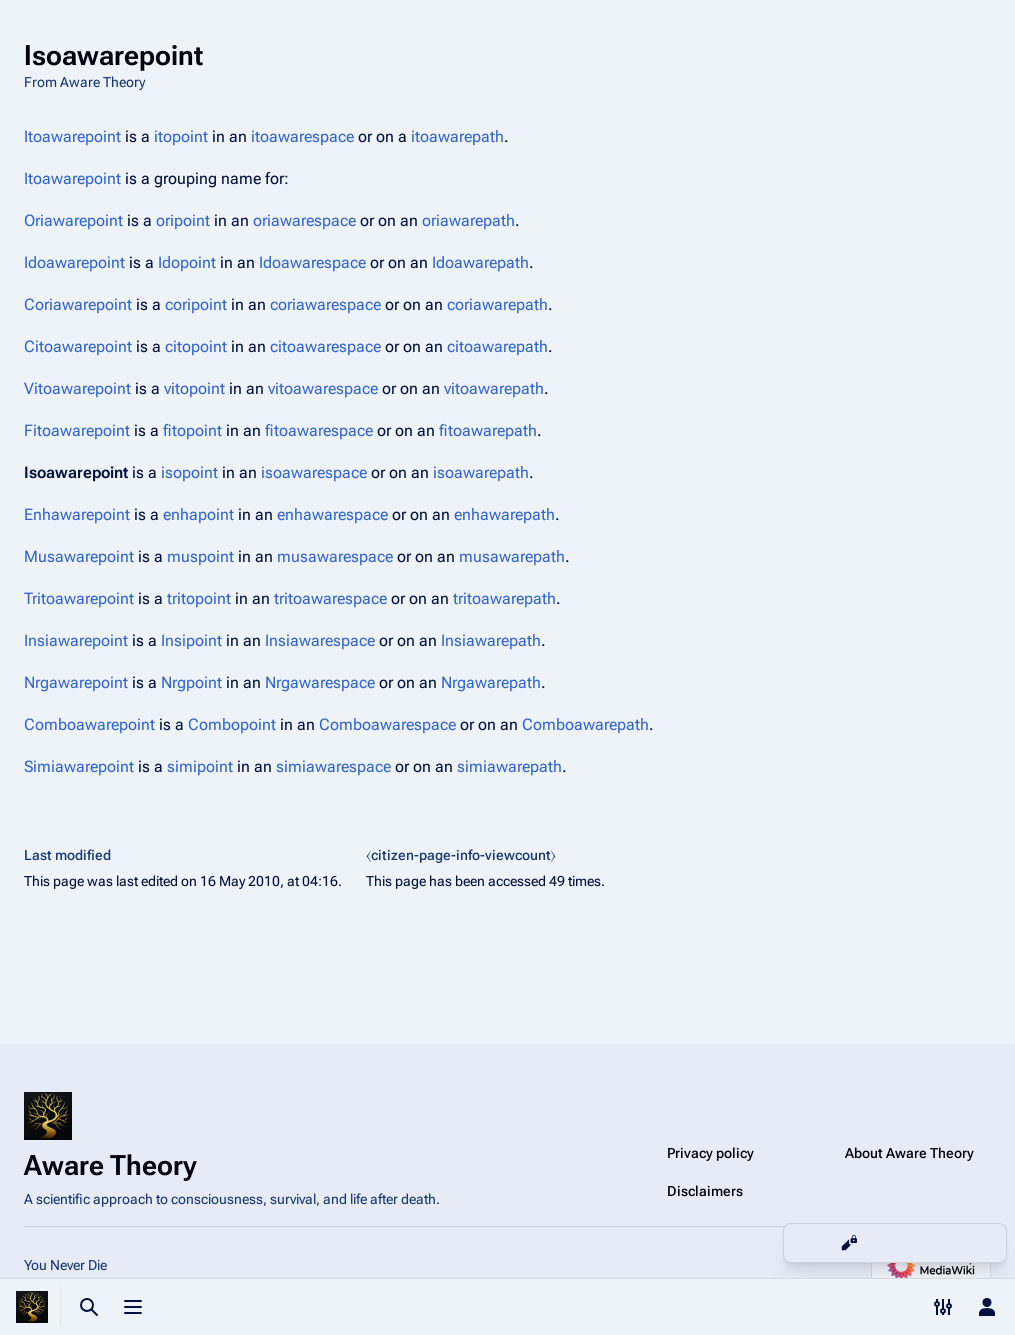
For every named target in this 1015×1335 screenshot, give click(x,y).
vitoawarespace (323, 388)
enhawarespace (332, 514)
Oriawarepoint (73, 220)
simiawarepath (509, 766)
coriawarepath (497, 304)
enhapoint (198, 514)
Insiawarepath (491, 640)
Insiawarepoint (76, 640)
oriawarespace (304, 220)
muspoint (200, 556)
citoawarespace (325, 346)
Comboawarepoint (89, 724)
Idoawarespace (312, 262)
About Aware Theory (909, 1153)
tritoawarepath (504, 598)
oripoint (183, 220)
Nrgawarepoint (76, 682)
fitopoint (192, 430)
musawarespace (335, 556)
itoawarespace (302, 136)
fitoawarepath (488, 430)
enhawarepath (504, 514)
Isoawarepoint (76, 472)
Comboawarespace (387, 724)
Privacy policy (710, 1153)
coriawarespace (325, 304)
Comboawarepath (585, 724)
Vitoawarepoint (77, 388)
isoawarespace (314, 472)
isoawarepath (481, 472)
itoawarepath (457, 136)
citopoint (196, 346)
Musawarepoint (79, 556)
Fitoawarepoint (77, 430)
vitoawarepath (494, 388)
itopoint (181, 136)
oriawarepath (468, 220)
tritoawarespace (330, 598)
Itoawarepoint (72, 136)
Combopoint (232, 724)
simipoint (200, 766)
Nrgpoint (191, 682)
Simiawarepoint (79, 766)
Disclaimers (705, 1191)
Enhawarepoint (77, 514)
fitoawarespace (319, 430)
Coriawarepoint (78, 304)
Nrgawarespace (320, 682)
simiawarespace (333, 766)
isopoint (189, 472)
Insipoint (191, 640)
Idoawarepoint (74, 262)
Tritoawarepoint (79, 598)
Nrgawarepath (491, 682)
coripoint (196, 304)
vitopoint (194, 388)
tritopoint (199, 598)
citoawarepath (497, 346)
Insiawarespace (320, 640)
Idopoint (187, 262)
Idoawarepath (480, 262)
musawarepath (512, 556)
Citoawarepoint (78, 346)
